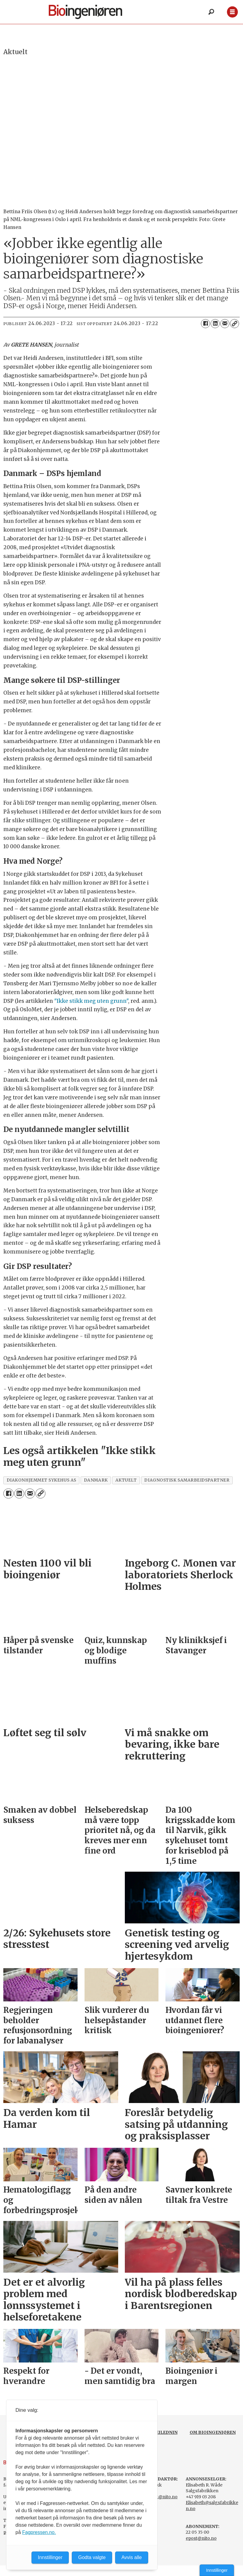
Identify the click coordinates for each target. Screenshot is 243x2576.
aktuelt (126, 1480)
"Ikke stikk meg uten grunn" (91, 1001)
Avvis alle (132, 2557)
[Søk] (211, 12)
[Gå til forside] (85, 11)
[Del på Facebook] (205, 323)
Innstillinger (217, 2570)
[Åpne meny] (232, 12)
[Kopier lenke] (234, 323)
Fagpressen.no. (39, 2532)
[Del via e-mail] (224, 323)
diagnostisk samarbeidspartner (186, 1480)
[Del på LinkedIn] (215, 323)
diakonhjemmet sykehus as (41, 1480)
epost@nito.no (201, 2538)
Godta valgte (92, 2557)
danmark (96, 1480)
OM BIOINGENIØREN (213, 2432)
